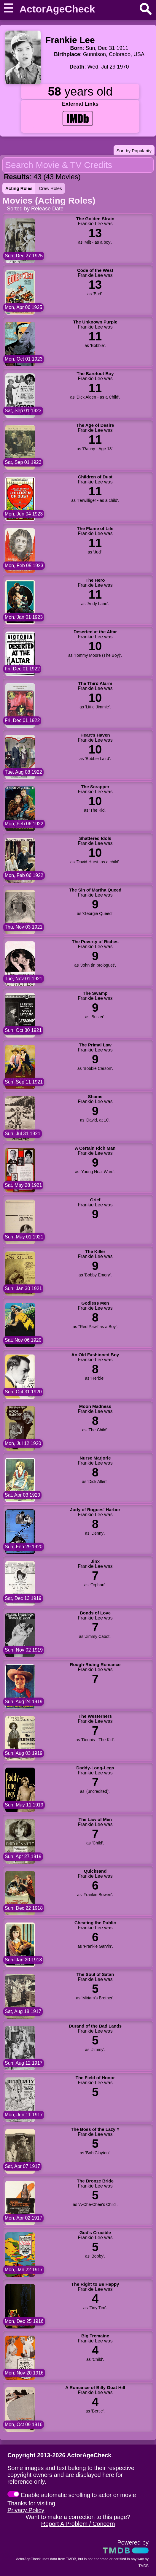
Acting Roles (19, 188)
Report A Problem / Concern (78, 2524)
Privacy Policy (25, 2510)
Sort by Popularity (134, 150)
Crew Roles (50, 188)
